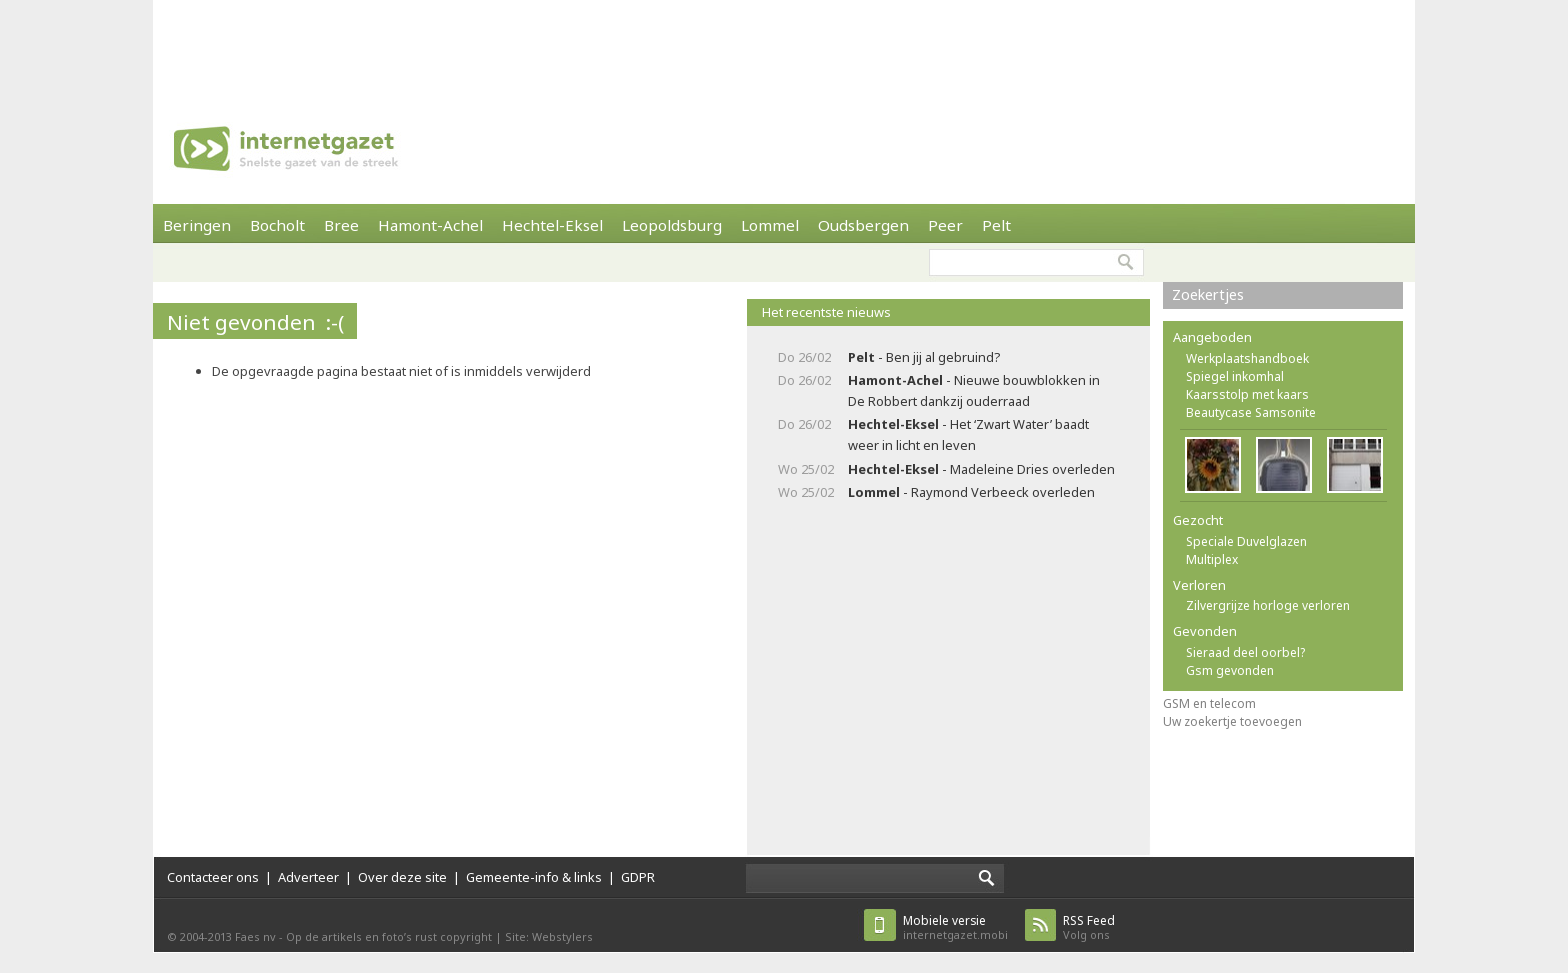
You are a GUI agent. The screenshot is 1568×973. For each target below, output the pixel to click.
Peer (945, 225)
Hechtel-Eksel (552, 225)
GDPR (638, 877)
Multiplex (1212, 559)
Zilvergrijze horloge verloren (1268, 605)
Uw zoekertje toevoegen (1232, 721)
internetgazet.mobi (955, 927)
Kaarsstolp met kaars (1247, 394)
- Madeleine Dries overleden (981, 469)
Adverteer (308, 877)
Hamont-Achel (430, 225)
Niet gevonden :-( (255, 322)
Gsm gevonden (1230, 670)
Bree (341, 225)
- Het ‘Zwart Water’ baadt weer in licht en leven (968, 434)
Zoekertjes (1208, 294)
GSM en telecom (1209, 703)
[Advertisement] (784, 45)
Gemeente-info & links (534, 877)
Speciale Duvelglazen (1246, 541)
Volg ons (1089, 927)
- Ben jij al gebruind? (924, 357)
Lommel (770, 225)
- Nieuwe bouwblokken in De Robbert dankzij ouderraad (974, 390)
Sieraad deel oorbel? (1245, 652)
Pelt (996, 225)
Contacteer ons (213, 877)
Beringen (197, 225)
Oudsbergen (863, 225)
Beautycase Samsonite (1251, 412)
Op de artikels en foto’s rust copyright (389, 936)
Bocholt (277, 225)
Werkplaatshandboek (1247, 358)
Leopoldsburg (672, 225)
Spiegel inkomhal (1235, 376)
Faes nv (255, 936)
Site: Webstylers (549, 936)
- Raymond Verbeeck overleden (971, 492)
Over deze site (402, 877)
